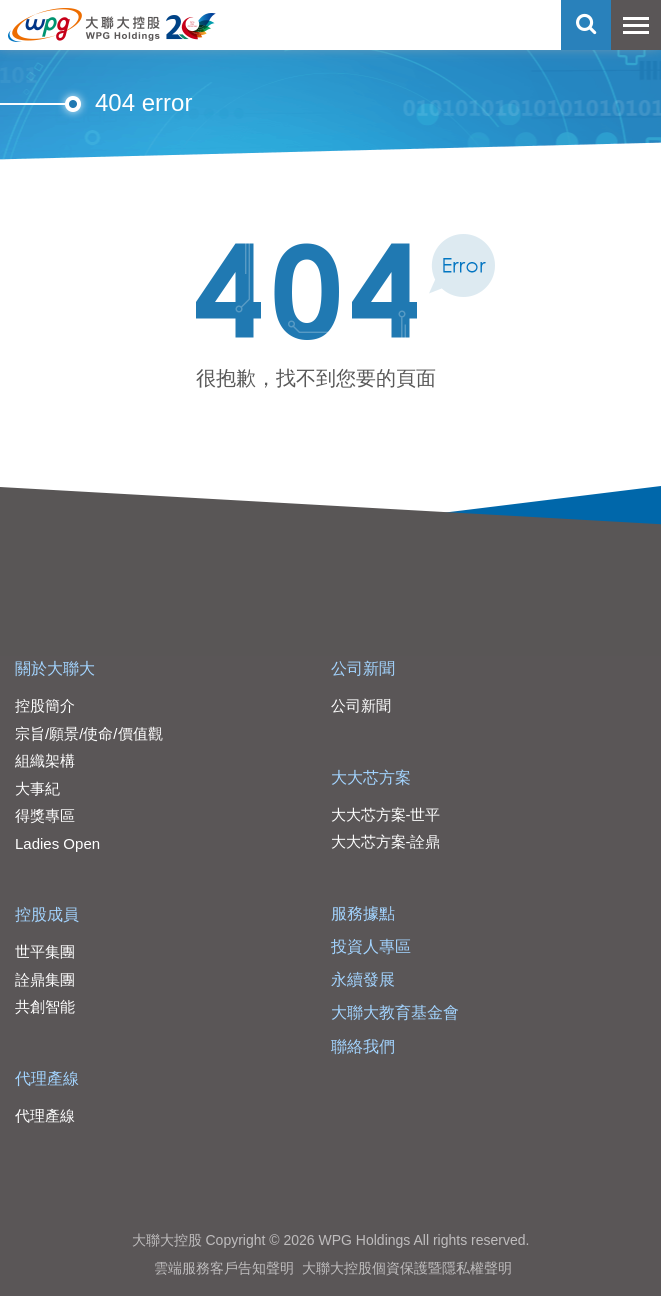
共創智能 (45, 1006)
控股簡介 (45, 705)
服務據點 (363, 913)
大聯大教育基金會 (395, 1012)
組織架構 (45, 760)
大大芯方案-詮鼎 (386, 841)
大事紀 (37, 788)
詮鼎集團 (45, 979)
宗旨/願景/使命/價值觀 (89, 733)
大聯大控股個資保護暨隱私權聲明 (407, 1268)
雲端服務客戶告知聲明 (224, 1268)
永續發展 (363, 979)
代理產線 (47, 1078)
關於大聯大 (55, 668)
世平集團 (45, 951)
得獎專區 (45, 815)
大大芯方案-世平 (386, 814)
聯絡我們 (363, 1046)
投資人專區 (371, 946)
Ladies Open (57, 843)
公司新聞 (363, 668)
